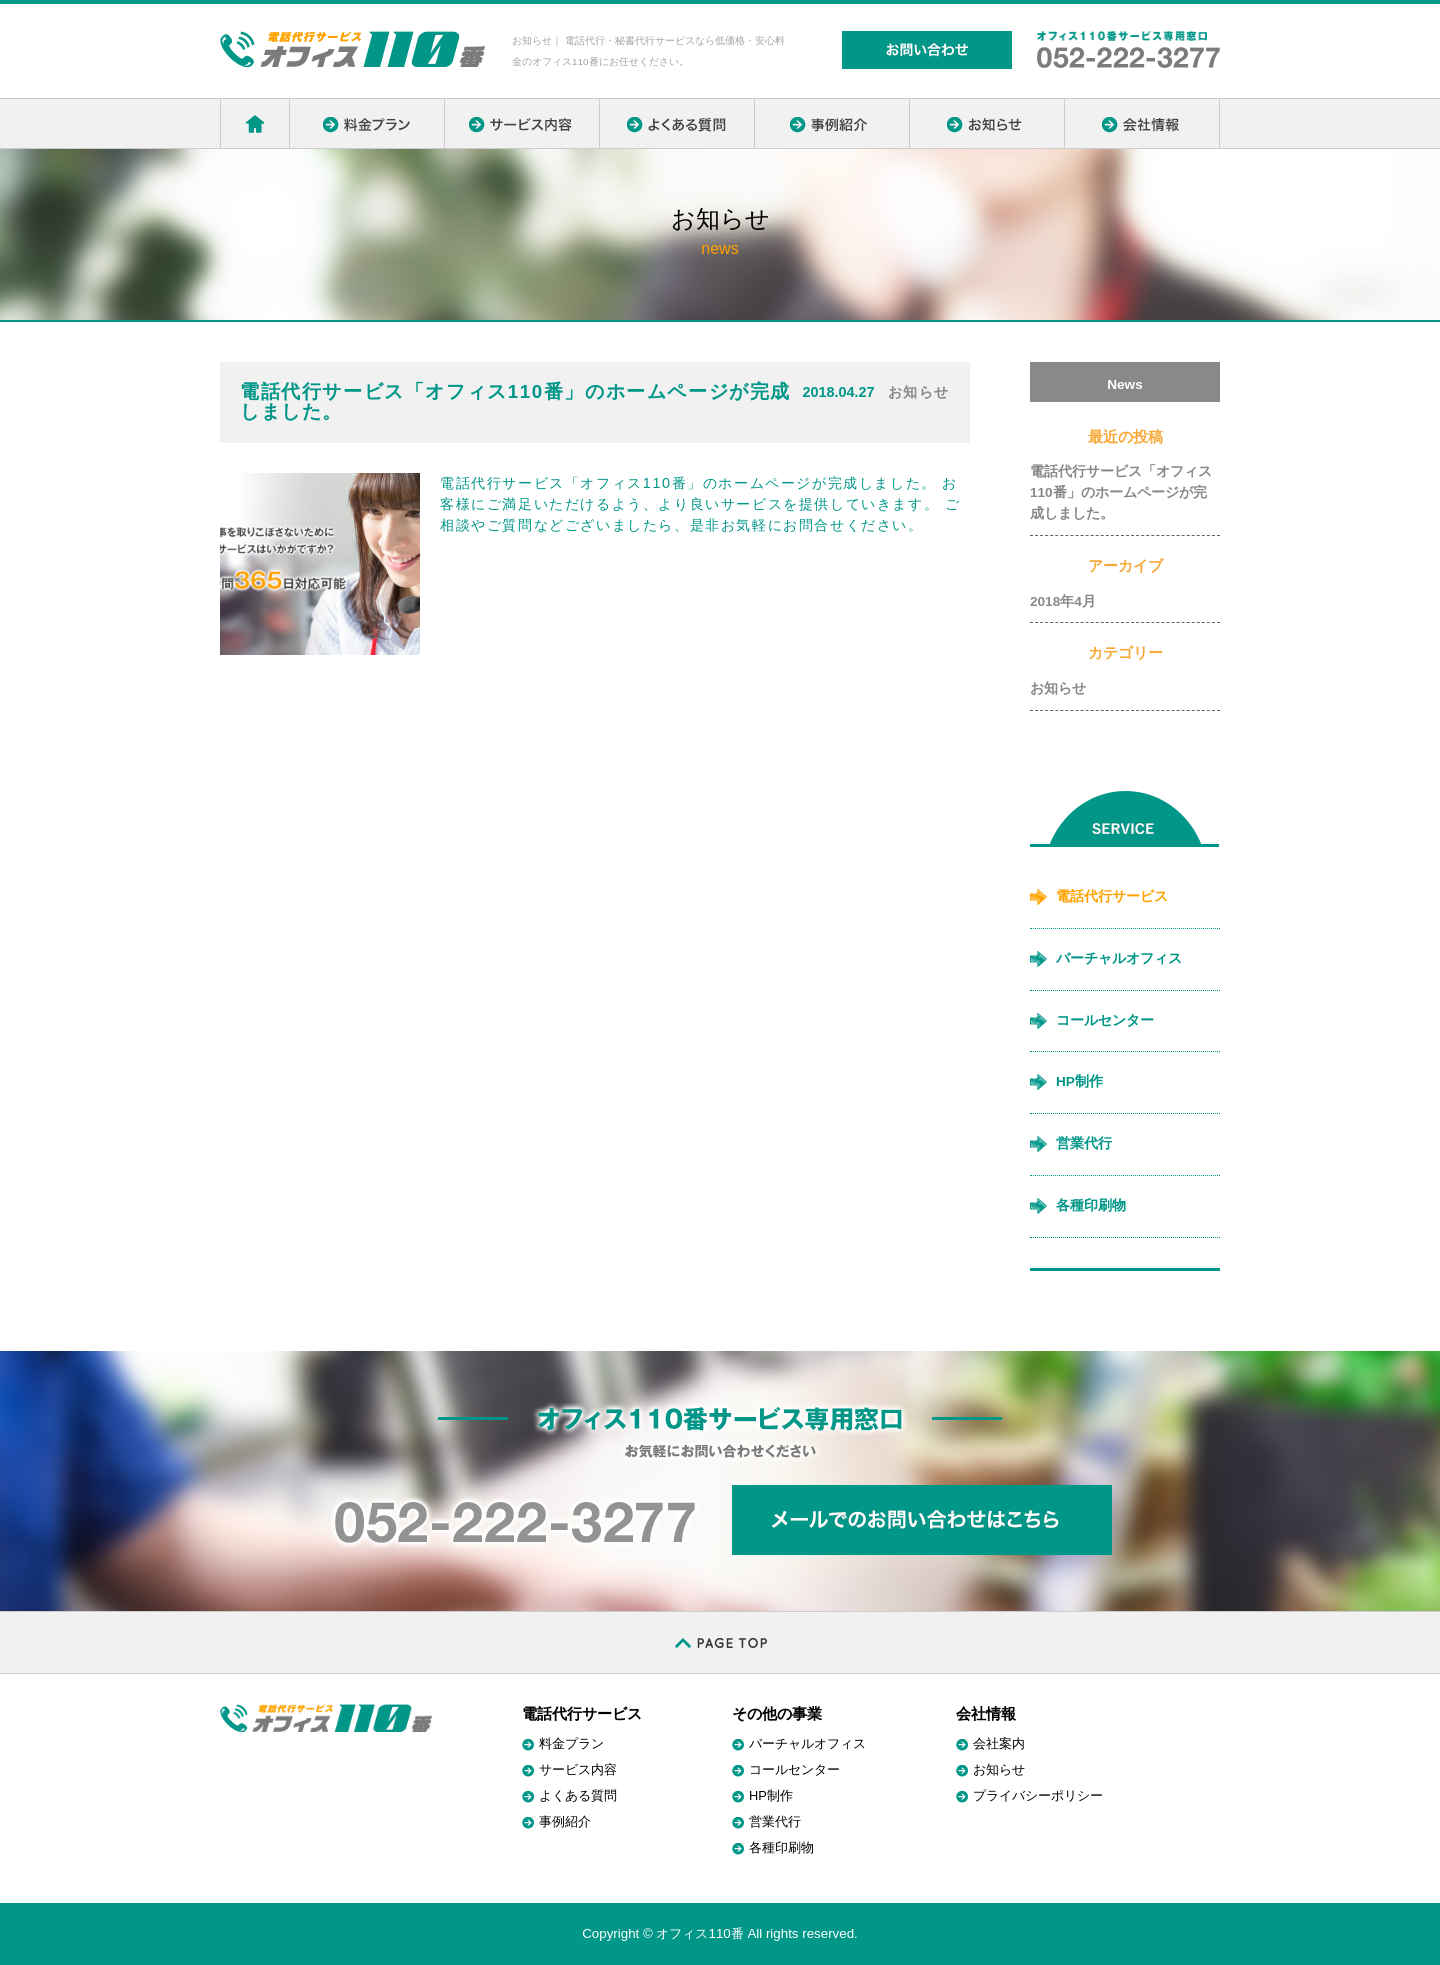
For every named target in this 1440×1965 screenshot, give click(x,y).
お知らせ (1058, 688)
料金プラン (571, 1743)
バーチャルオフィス (1119, 958)
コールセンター (1105, 1020)
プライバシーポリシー (1038, 1795)
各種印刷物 (1091, 1205)
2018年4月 (1063, 601)
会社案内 (999, 1743)
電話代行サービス (1112, 896)
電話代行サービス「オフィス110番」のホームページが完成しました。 (1121, 492)
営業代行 (1084, 1143)
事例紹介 (565, 1821)
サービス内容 (578, 1769)
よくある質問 (578, 1795)
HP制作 (1079, 1081)
